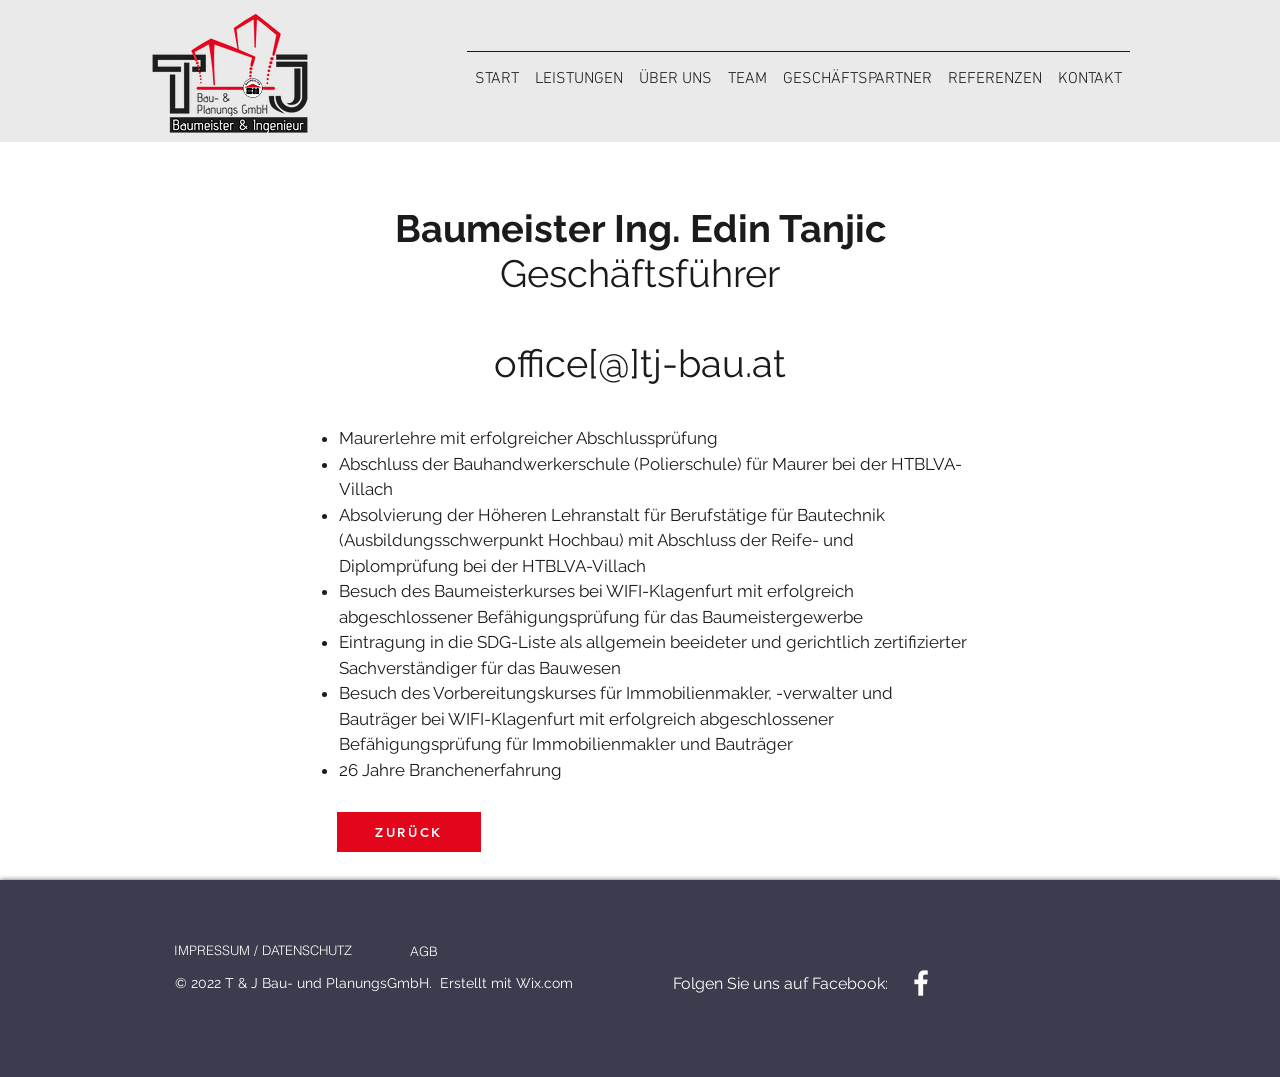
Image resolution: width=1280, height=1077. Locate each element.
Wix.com (544, 983)
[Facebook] (921, 983)
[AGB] (423, 951)
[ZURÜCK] (409, 832)
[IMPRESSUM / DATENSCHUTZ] (263, 950)
